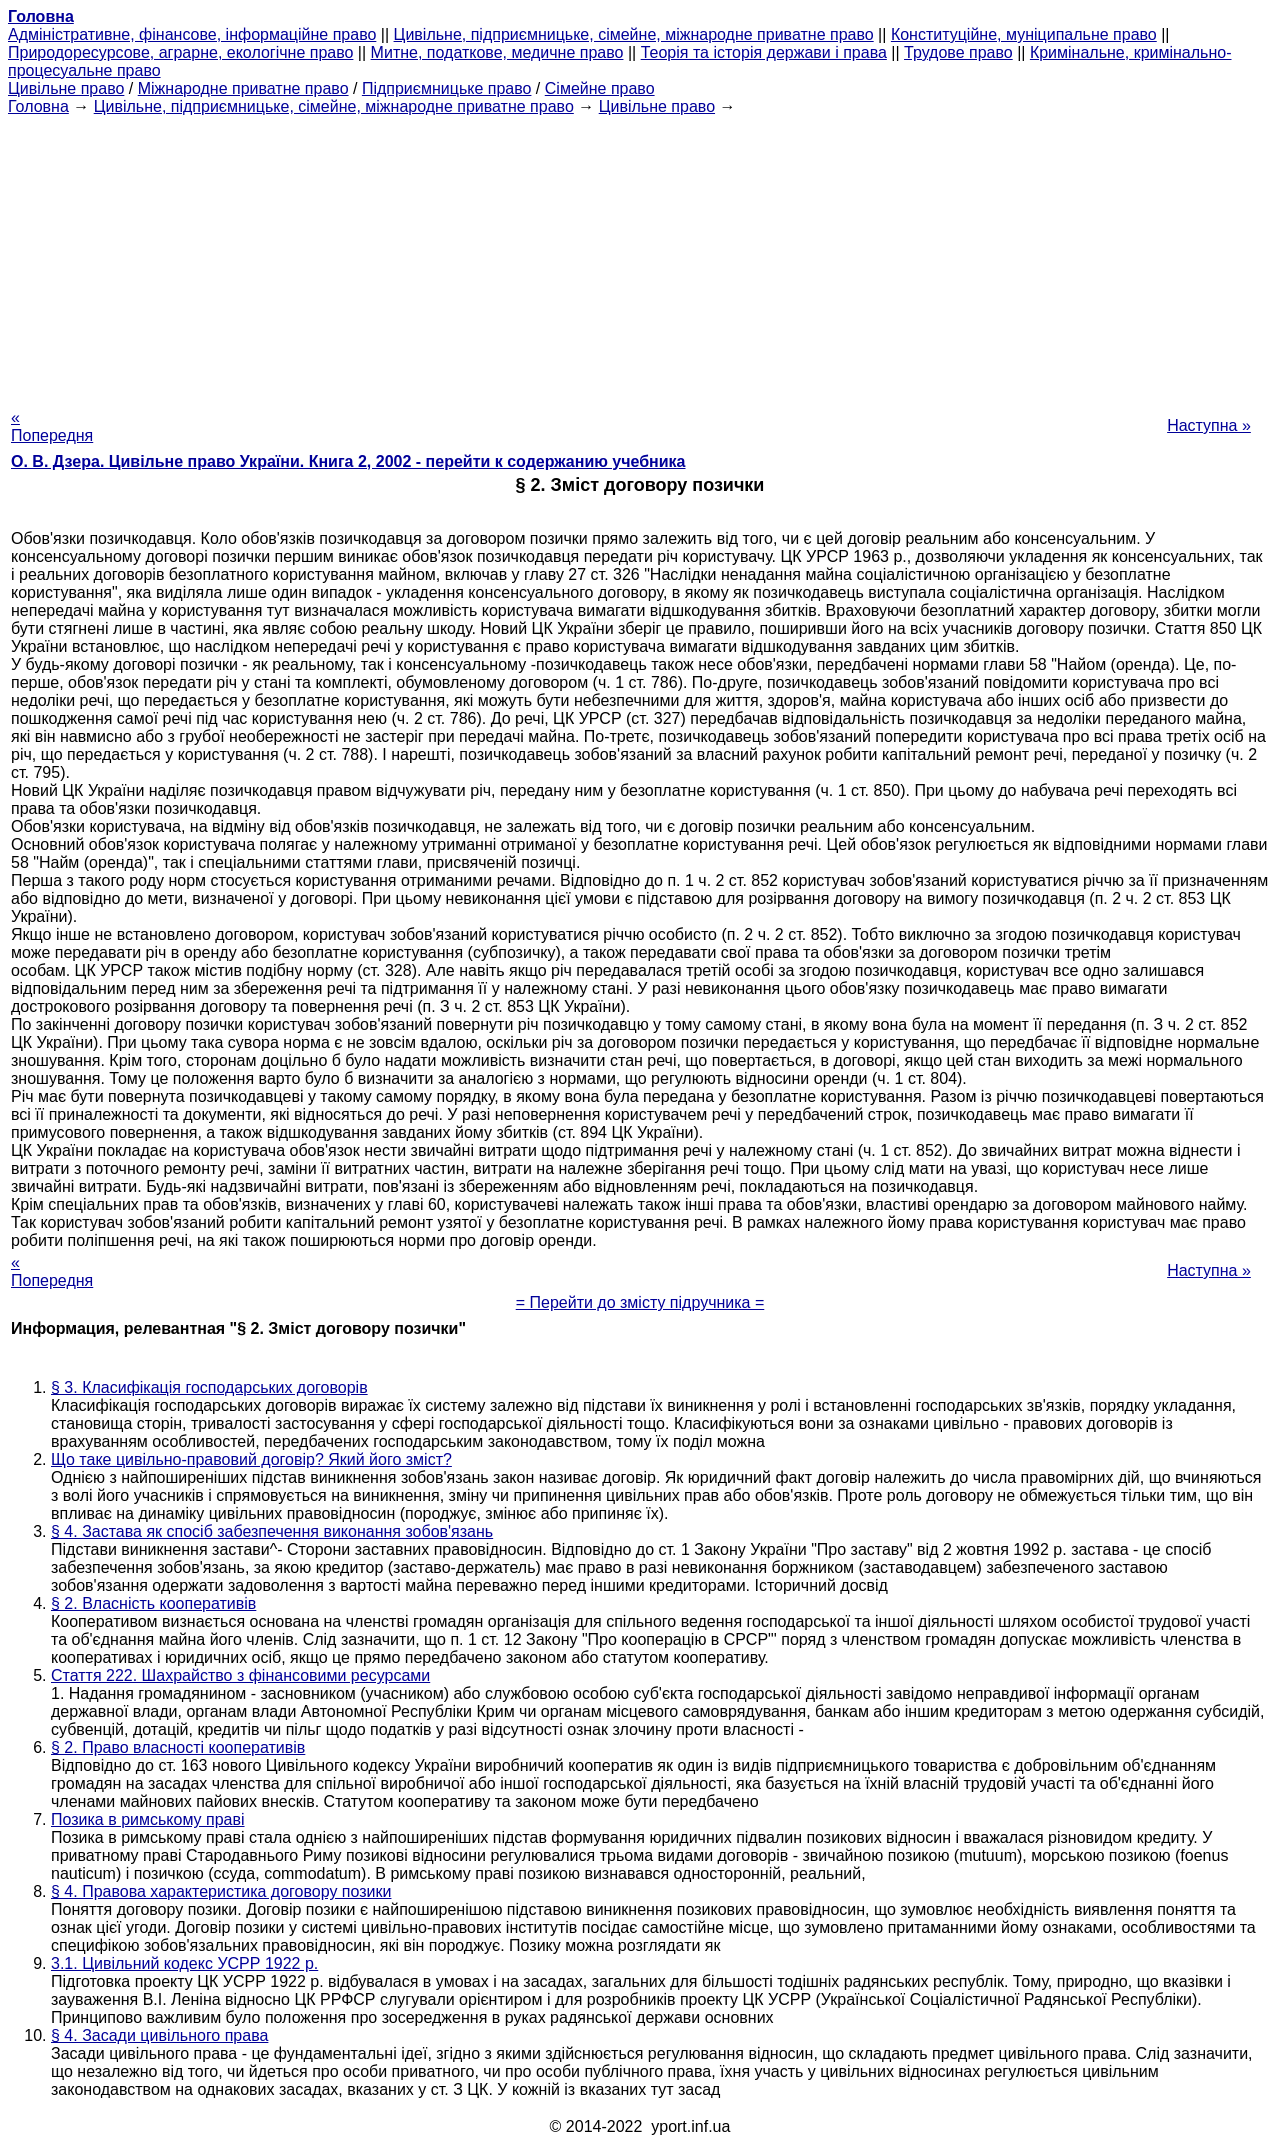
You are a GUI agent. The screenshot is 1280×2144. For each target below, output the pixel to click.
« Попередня (52, 426)
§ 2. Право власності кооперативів (178, 1747)
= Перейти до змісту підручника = (640, 1302)
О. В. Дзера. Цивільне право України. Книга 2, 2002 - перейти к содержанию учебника (348, 461)
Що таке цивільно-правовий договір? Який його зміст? (251, 1459)
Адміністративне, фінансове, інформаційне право (192, 34)
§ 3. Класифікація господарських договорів (209, 1387)
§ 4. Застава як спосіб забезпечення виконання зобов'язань (272, 1531)
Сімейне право (600, 88)
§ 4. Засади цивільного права (159, 2035)
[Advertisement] (640, 256)
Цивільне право (66, 88)
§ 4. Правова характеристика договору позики (221, 1891)
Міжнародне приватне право (243, 88)
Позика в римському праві (148, 1819)
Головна (38, 106)
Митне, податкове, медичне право (497, 52)
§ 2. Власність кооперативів (153, 1603)
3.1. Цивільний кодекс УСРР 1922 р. (184, 1963)
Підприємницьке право (447, 88)
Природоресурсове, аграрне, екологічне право (180, 52)
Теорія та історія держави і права (764, 52)
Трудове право (958, 52)
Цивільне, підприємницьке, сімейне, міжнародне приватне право (634, 34)
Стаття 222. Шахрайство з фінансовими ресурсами (240, 1675)
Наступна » (1209, 425)
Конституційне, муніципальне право (1024, 34)
